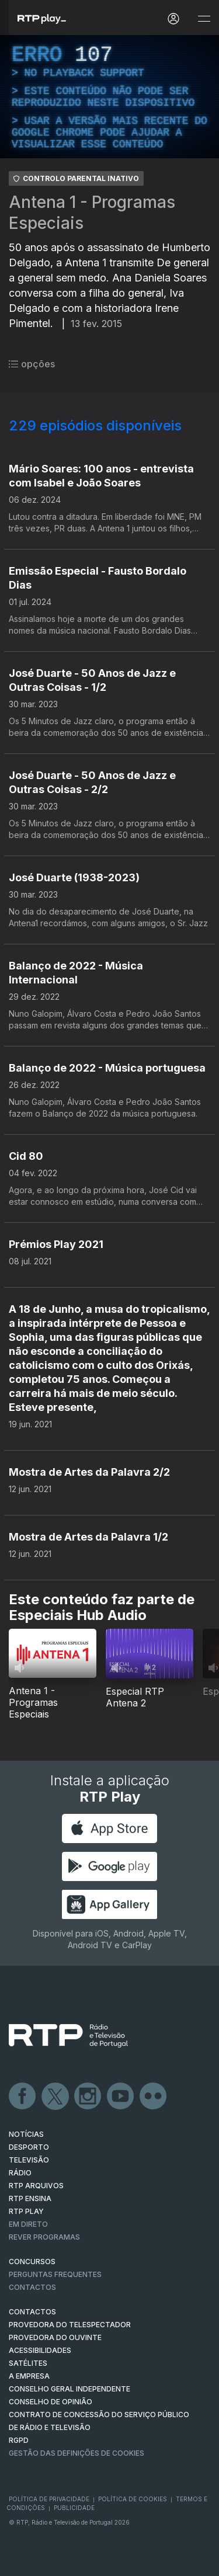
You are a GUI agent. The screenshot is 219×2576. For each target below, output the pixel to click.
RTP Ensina (30, 2198)
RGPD (19, 2440)
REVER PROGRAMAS (44, 2237)
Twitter (55, 2097)
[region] (109, 96)
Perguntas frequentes (55, 2274)
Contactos (32, 2287)
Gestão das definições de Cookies (76, 2453)
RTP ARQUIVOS (36, 2185)
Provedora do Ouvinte (55, 2337)
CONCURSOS (32, 2261)
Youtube (121, 2097)
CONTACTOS (32, 2311)
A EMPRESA (29, 2376)
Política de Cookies (132, 2498)
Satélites (28, 2363)
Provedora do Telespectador (70, 2324)
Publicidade (74, 2507)
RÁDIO (20, 2172)
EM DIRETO (28, 2224)
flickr (154, 2097)
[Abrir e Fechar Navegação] (204, 19)
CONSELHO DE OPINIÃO (50, 2401)
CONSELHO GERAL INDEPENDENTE (69, 2388)
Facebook (23, 2097)
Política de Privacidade (49, 2498)
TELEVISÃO (29, 2160)
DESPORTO (29, 2147)
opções (32, 364)
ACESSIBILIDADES (40, 2350)
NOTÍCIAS (26, 2134)
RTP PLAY (26, 2211)
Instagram (88, 2097)
